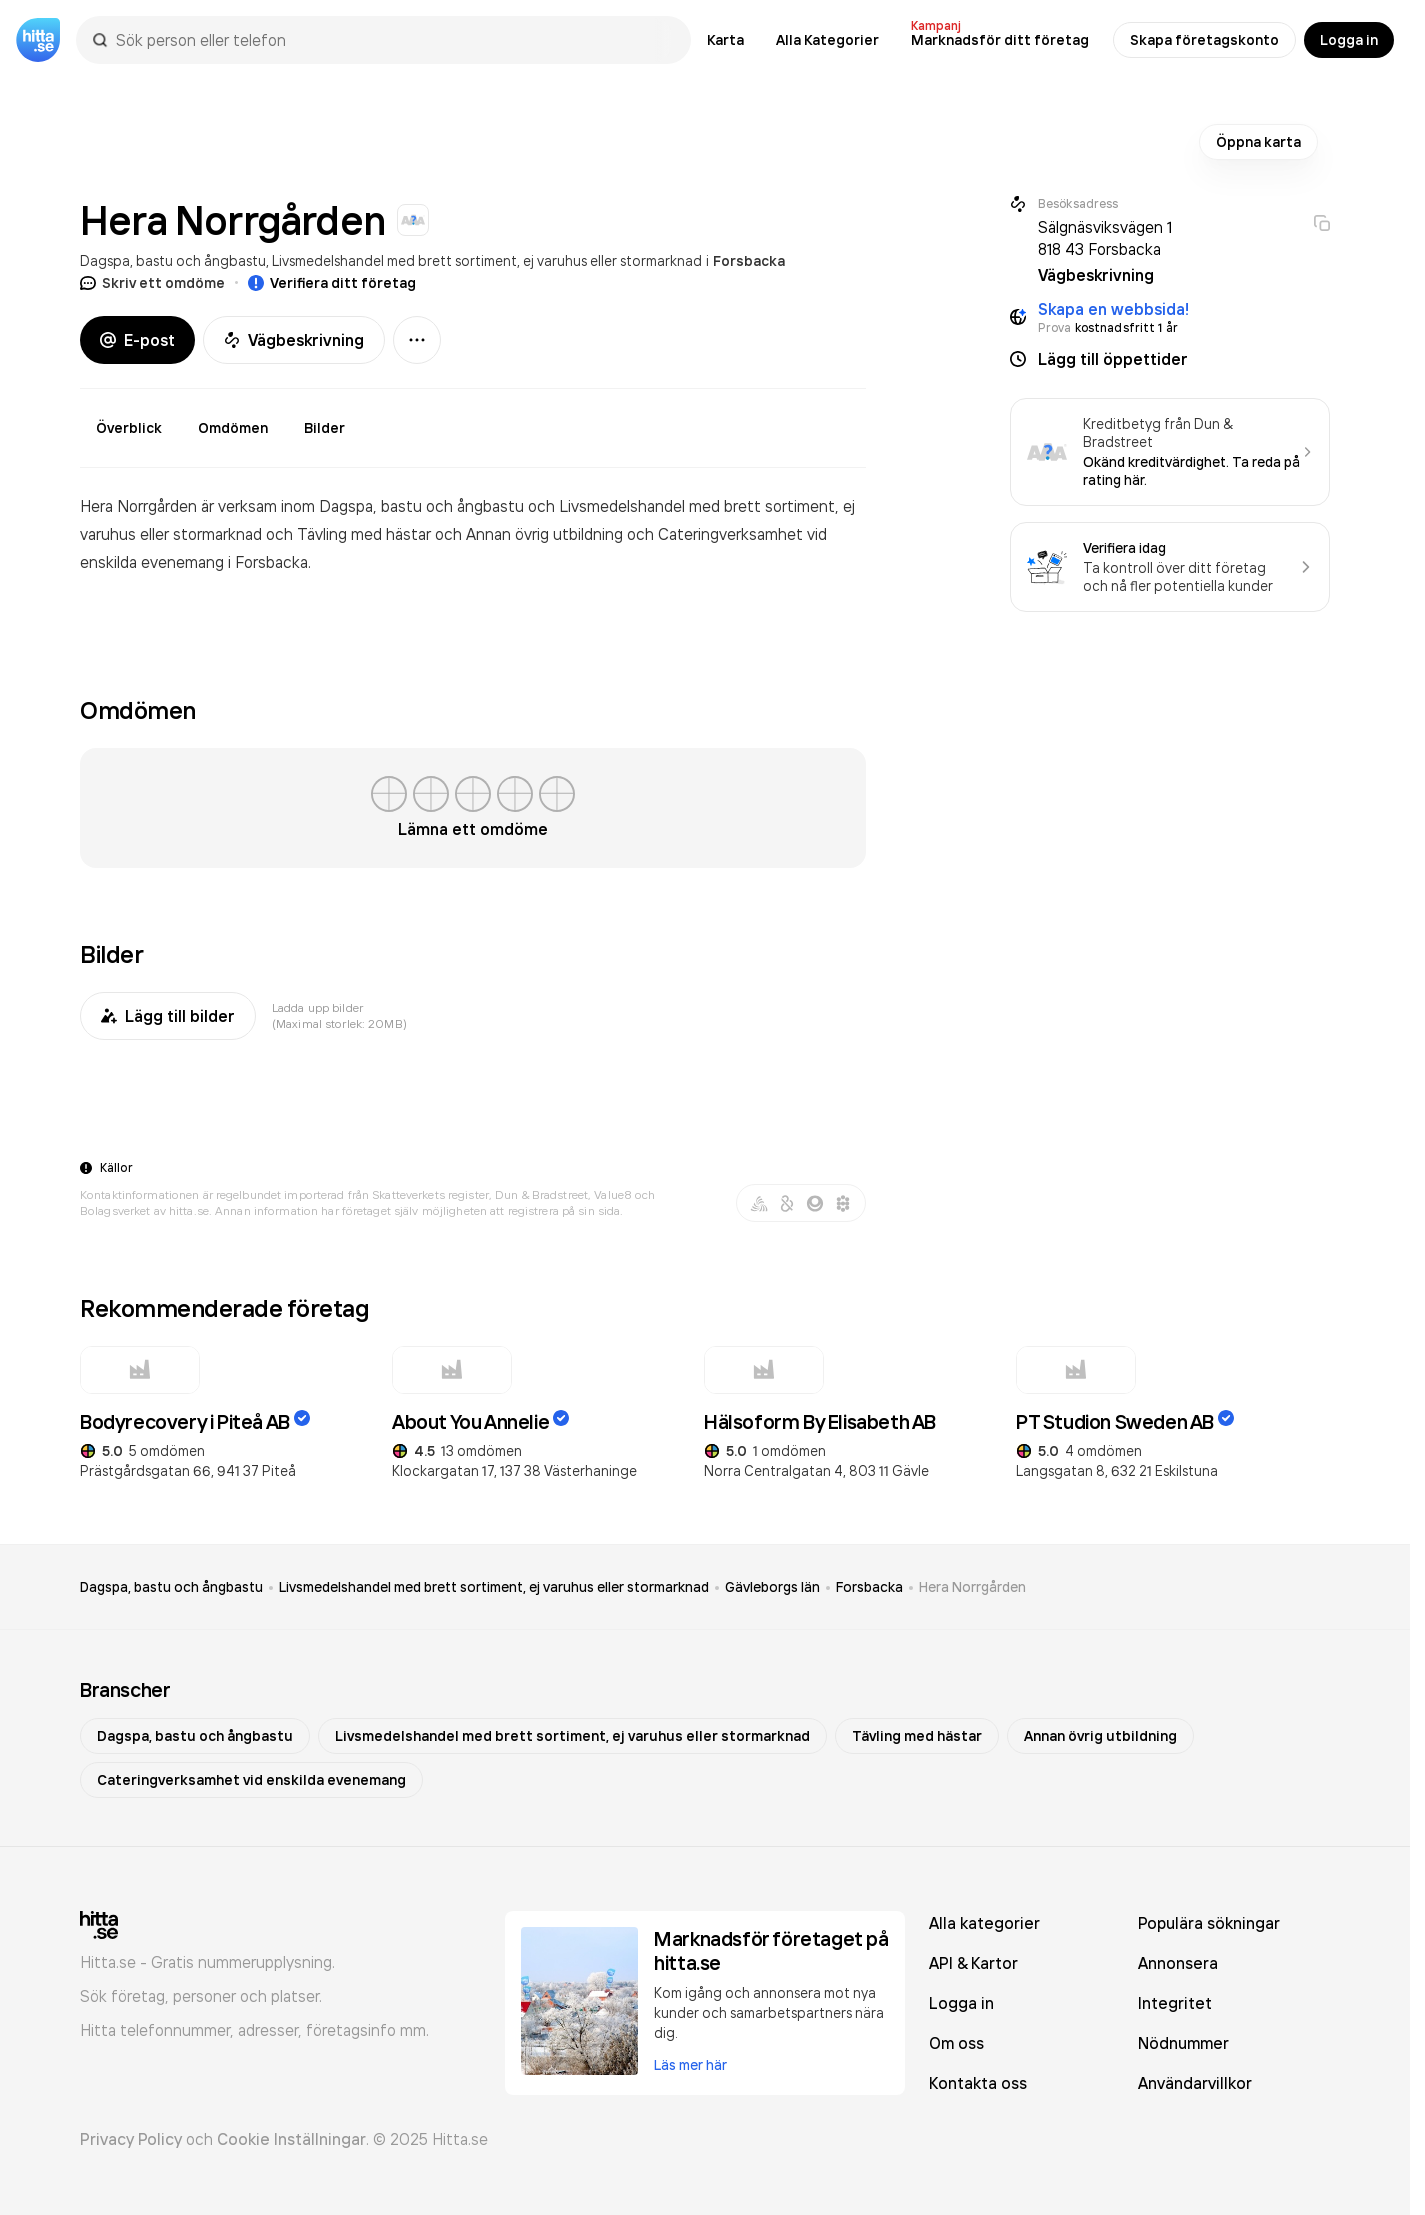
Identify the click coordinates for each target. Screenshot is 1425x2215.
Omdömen (233, 428)
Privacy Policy (131, 2139)
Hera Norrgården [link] (972, 1587)
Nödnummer (1183, 2043)
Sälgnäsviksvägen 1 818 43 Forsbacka (1105, 238)
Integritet (1175, 2003)
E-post (137, 340)
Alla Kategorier (827, 40)
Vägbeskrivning (294, 340)
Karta (725, 40)
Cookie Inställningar (291, 2139)
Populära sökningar (1209, 1923)
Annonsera (1178, 1963)
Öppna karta (1258, 142)
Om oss (956, 2043)
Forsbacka (749, 261)
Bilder (324, 428)
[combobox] (393, 40)
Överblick (129, 428)
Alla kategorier (984, 1923)
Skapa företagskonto (1204, 40)
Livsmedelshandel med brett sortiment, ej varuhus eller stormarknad (487, 260)
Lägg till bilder (168, 1016)
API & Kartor (973, 1963)
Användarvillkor (1195, 2083)
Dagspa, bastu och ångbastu (173, 260)
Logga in (1349, 40)
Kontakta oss (978, 2083)
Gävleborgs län (772, 1587)
